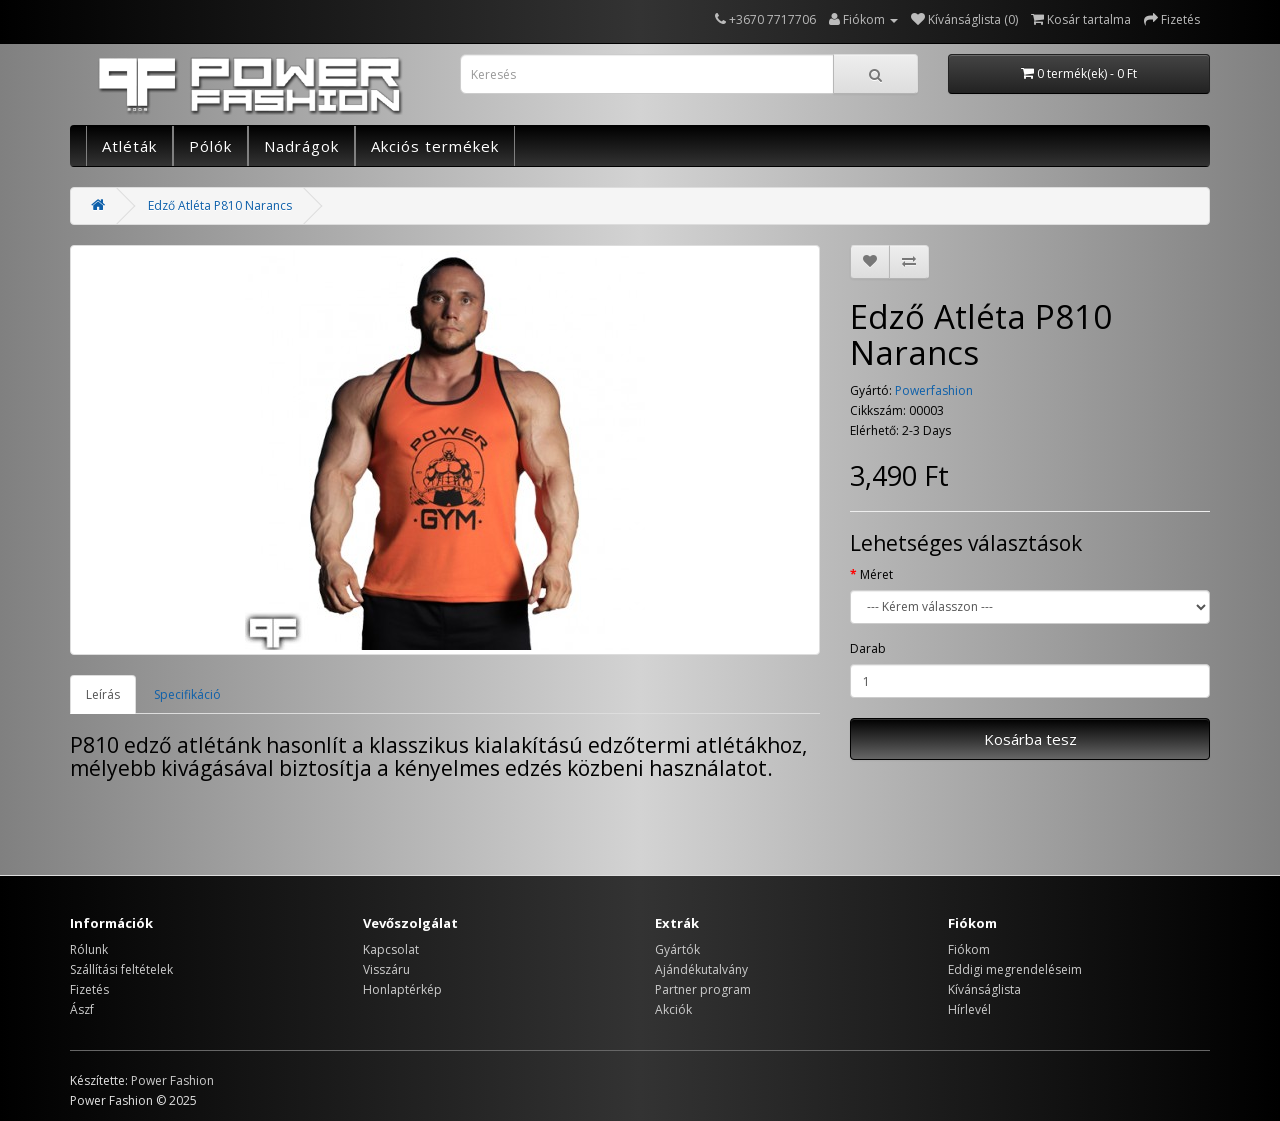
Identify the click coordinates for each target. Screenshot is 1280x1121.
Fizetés (89, 989)
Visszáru (386, 969)
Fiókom (969, 949)
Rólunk (89, 949)
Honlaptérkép (402, 989)
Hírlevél (969, 1009)
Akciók (673, 1009)
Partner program (703, 989)
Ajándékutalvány (701, 969)
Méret (876, 574)
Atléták (129, 146)
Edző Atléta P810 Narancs (220, 205)
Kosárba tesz (1030, 739)
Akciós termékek (435, 146)
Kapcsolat (391, 949)
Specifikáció (187, 694)
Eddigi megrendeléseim (1015, 969)
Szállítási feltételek (121, 969)
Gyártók (677, 949)
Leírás (103, 694)
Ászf (82, 1009)
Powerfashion (934, 390)
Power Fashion (172, 1080)
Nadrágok (301, 146)
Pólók (210, 146)
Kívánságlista (984, 989)
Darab (868, 648)
